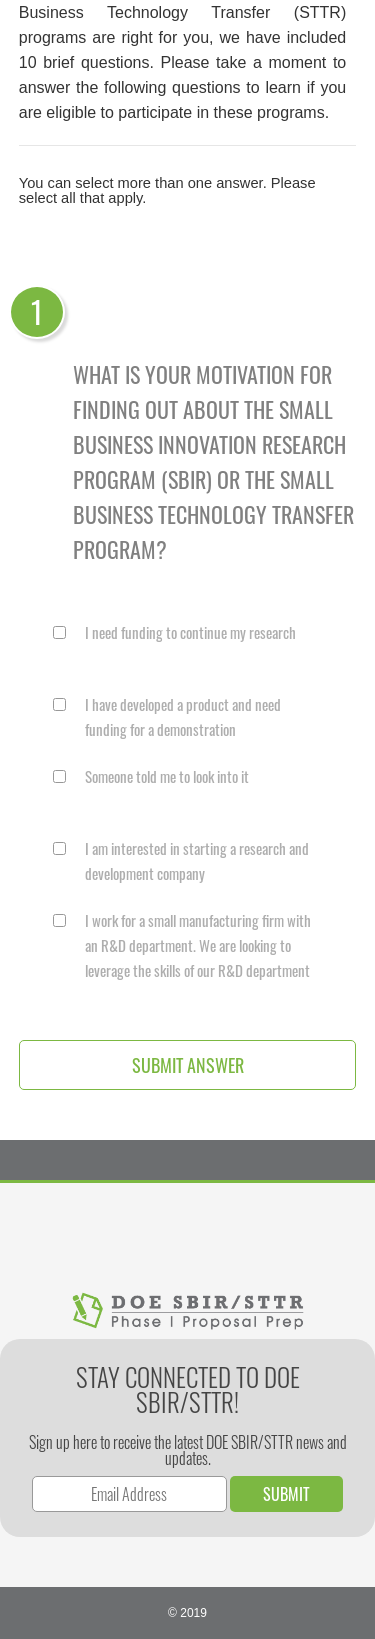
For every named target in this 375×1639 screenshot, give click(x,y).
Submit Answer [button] (188, 1065)
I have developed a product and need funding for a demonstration (183, 716)
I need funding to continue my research (190, 632)
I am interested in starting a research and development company (197, 860)
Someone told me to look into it (167, 776)
